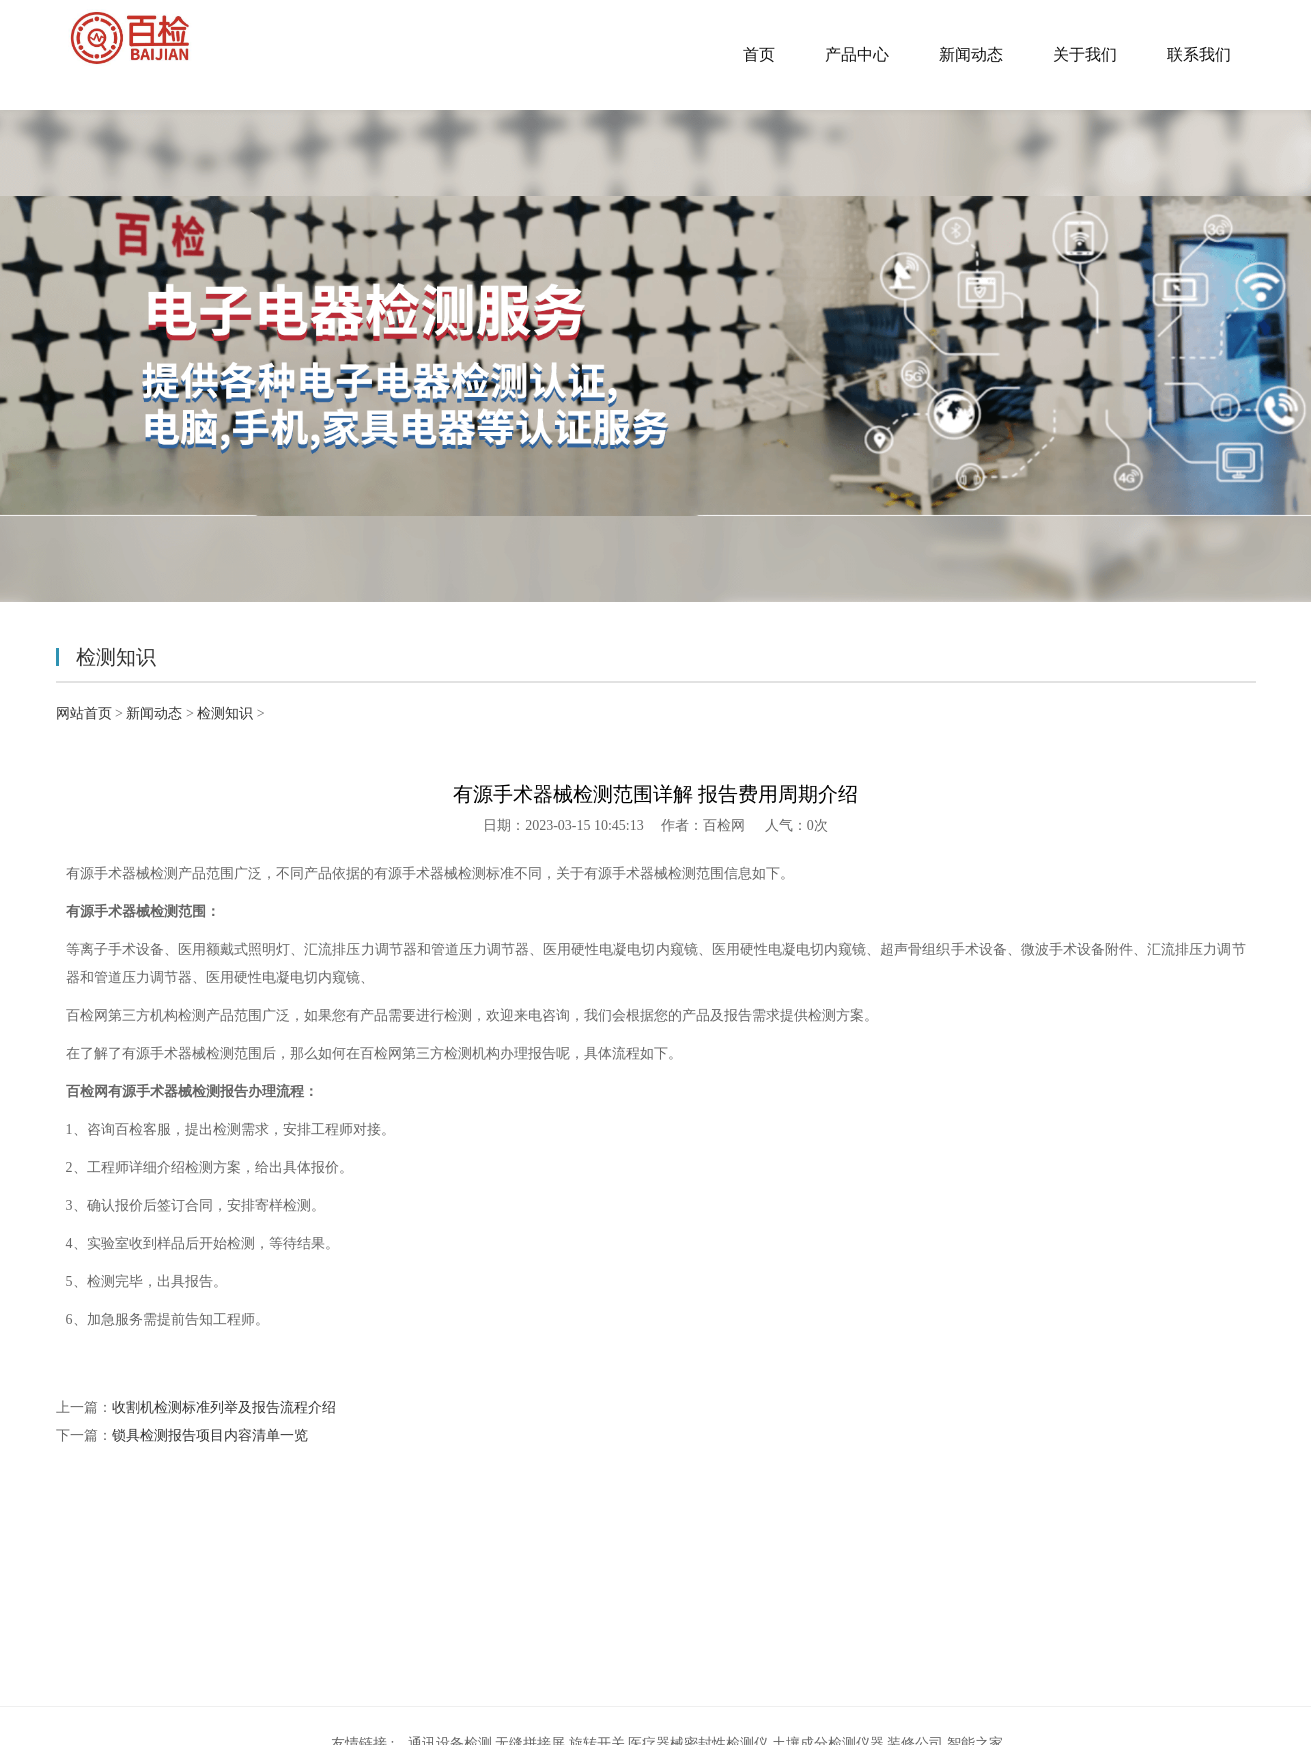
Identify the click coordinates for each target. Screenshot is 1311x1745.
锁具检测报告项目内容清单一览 (210, 1435)
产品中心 (857, 54)
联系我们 (1199, 54)
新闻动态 (971, 54)
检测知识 (225, 713)
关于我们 (1085, 54)
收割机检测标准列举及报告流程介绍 (224, 1407)
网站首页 (84, 713)
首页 (759, 54)
